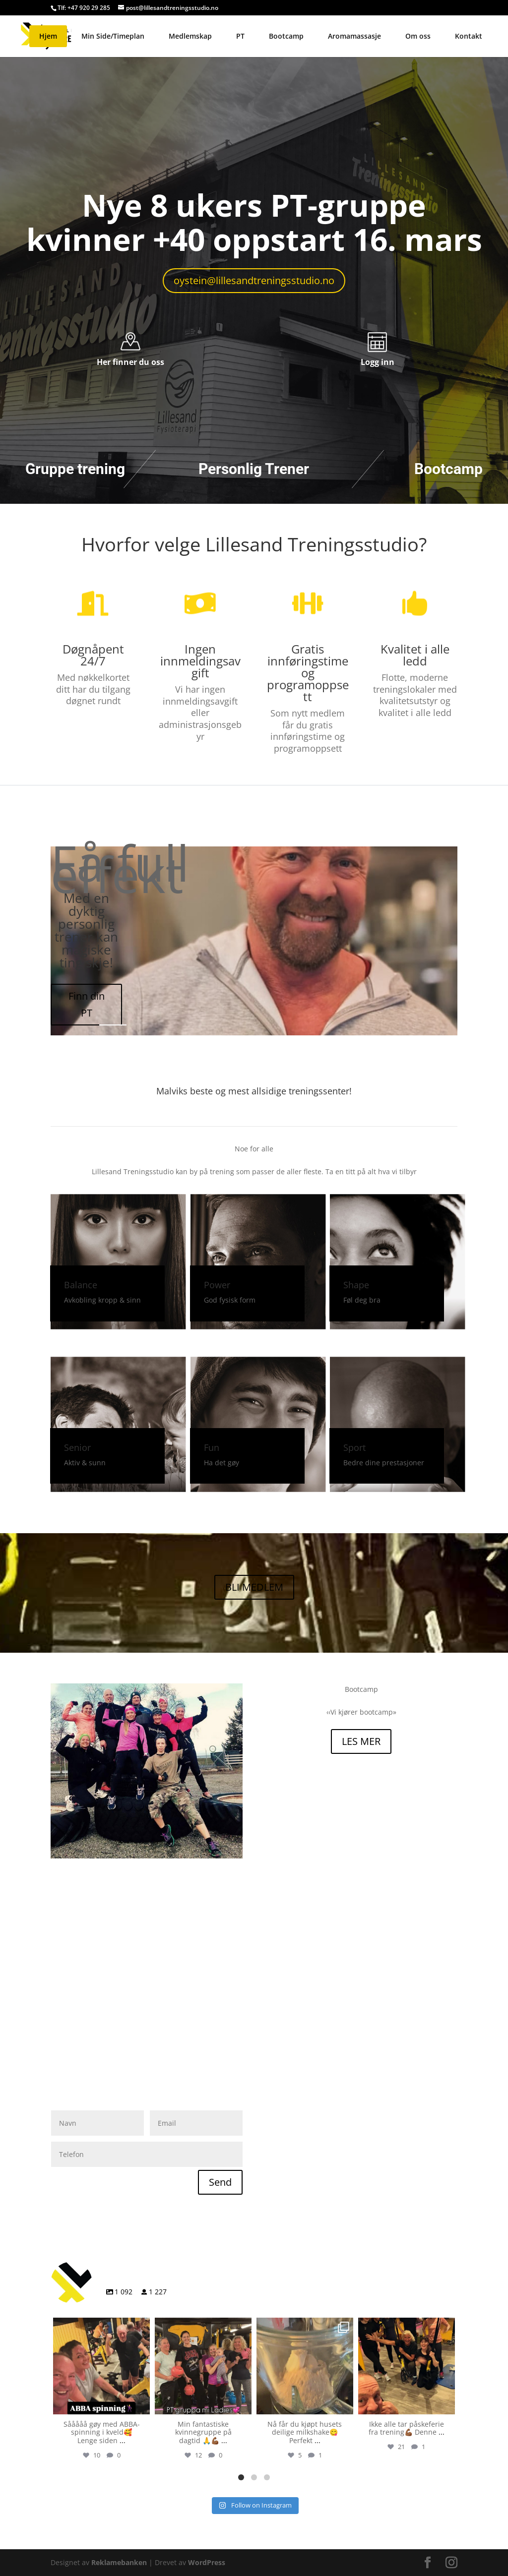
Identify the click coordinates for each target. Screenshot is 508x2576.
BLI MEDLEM (254, 1587)
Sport (354, 1447)
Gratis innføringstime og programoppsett (308, 673)
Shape (356, 1285)
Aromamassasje (354, 36)
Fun (211, 1447)
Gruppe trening (75, 469)
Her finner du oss (130, 362)
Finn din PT (86, 1004)
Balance (80, 1285)
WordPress (206, 2562)
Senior (77, 1447)
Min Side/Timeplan (112, 36)
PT (240, 36)
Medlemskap (190, 36)
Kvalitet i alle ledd (415, 655)
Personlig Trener (253, 469)
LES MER (361, 1741)
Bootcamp (286, 36)
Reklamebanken (119, 2562)
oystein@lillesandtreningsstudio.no (254, 280)
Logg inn (377, 362)
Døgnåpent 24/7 (93, 655)
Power (217, 1285)
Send (220, 2182)
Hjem (48, 36)
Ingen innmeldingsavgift (200, 661)
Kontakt (468, 36)
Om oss (418, 36)
